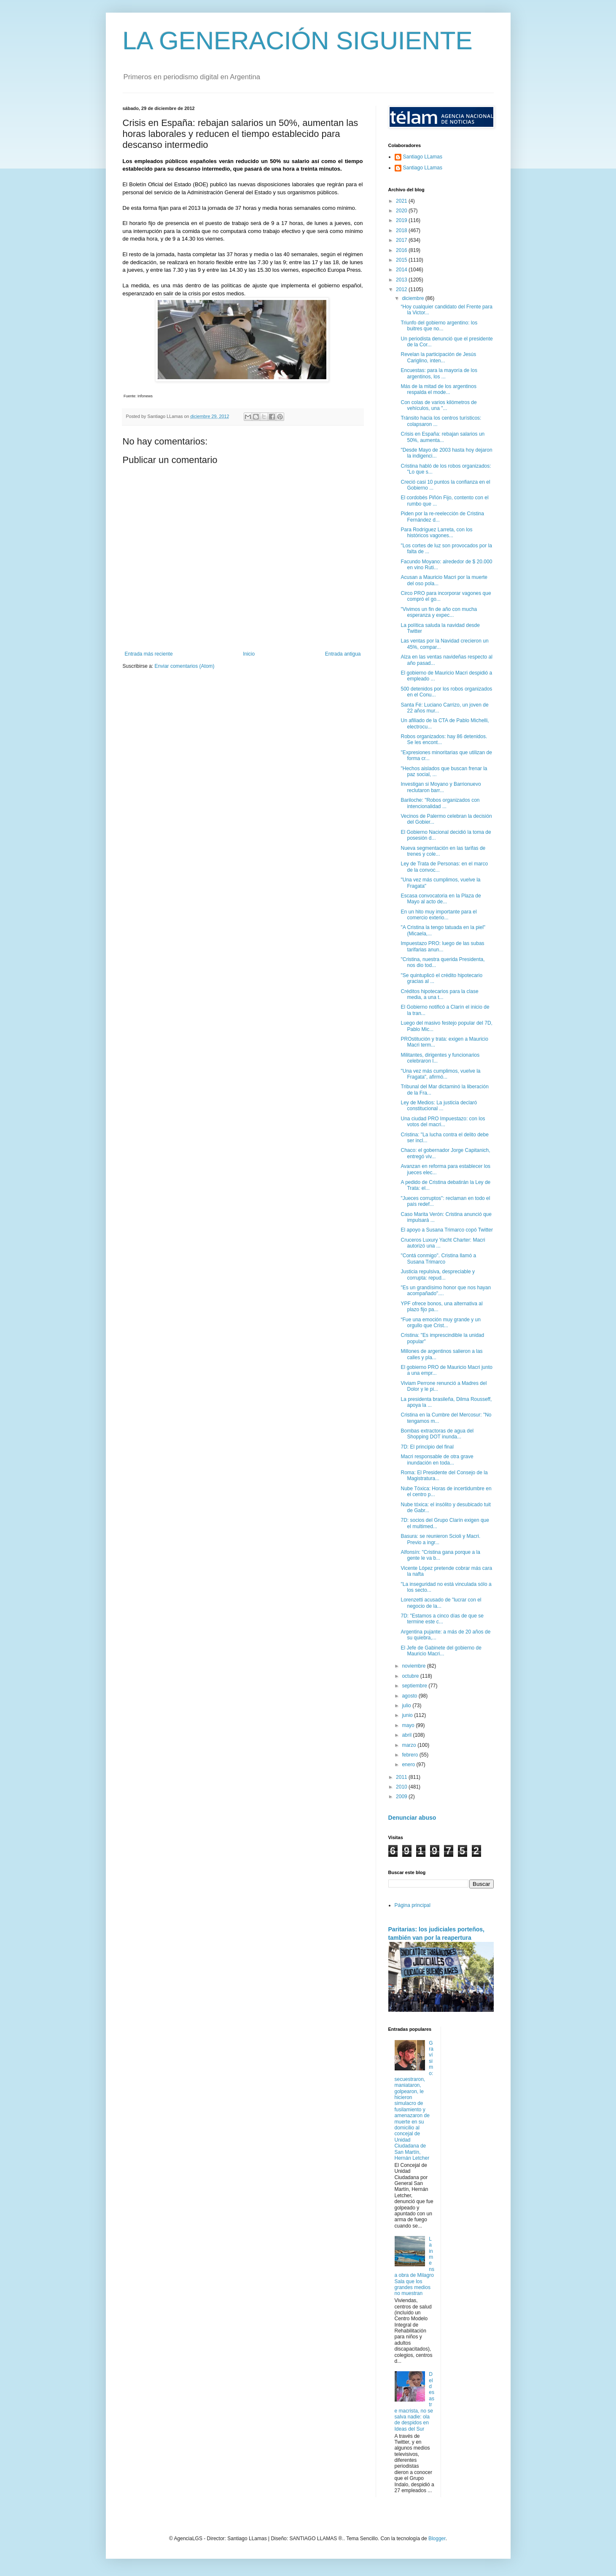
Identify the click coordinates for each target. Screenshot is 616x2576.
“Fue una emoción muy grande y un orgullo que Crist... (440, 1322)
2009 (402, 1796)
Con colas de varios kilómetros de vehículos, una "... (438, 405)
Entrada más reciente (149, 654)
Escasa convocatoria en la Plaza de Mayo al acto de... (441, 899)
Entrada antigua (343, 654)
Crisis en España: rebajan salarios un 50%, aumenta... (442, 437)
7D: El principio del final (427, 1447)
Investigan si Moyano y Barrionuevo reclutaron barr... (441, 787)
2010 (402, 1787)
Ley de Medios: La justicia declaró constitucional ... (439, 1105)
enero (409, 1764)
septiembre (415, 1686)
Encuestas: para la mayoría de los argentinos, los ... (439, 373)
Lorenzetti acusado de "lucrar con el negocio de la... (441, 1603)
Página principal (412, 1905)
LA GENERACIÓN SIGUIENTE (298, 41)
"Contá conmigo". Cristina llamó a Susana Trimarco (438, 1258)
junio (408, 1715)
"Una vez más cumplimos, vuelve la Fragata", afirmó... (440, 1074)
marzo (409, 1745)
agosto (410, 1696)
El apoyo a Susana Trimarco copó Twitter (447, 1230)
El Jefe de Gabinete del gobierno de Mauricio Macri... (441, 1651)
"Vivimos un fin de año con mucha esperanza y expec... (439, 612)
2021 (402, 201)
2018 (402, 230)
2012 (402, 289)
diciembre (413, 298)
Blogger (437, 2538)
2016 (402, 250)
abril (407, 1735)
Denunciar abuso (412, 1817)
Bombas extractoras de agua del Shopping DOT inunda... (437, 1434)
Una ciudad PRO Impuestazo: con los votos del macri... (443, 1121)
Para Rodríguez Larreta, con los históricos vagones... (436, 532)
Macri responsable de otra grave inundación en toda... (437, 1459)
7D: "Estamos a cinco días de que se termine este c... (442, 1619)
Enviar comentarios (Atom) (185, 666)
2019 (402, 220)
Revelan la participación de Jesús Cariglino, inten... (438, 357)
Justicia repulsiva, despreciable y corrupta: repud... (437, 1274)
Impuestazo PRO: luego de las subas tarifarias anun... (442, 946)
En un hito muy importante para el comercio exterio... (438, 915)
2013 (402, 280)
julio (407, 1705)
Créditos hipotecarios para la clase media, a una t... (439, 994)
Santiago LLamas (422, 157)
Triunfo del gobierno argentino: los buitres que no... (439, 326)
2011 (402, 1777)
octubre (411, 1676)
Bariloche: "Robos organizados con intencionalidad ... (440, 803)
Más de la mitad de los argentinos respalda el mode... (438, 389)
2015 (402, 260)
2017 (402, 240)
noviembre (414, 1666)
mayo (409, 1725)
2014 (402, 270)
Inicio (249, 654)
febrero (410, 1755)
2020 (402, 211)
